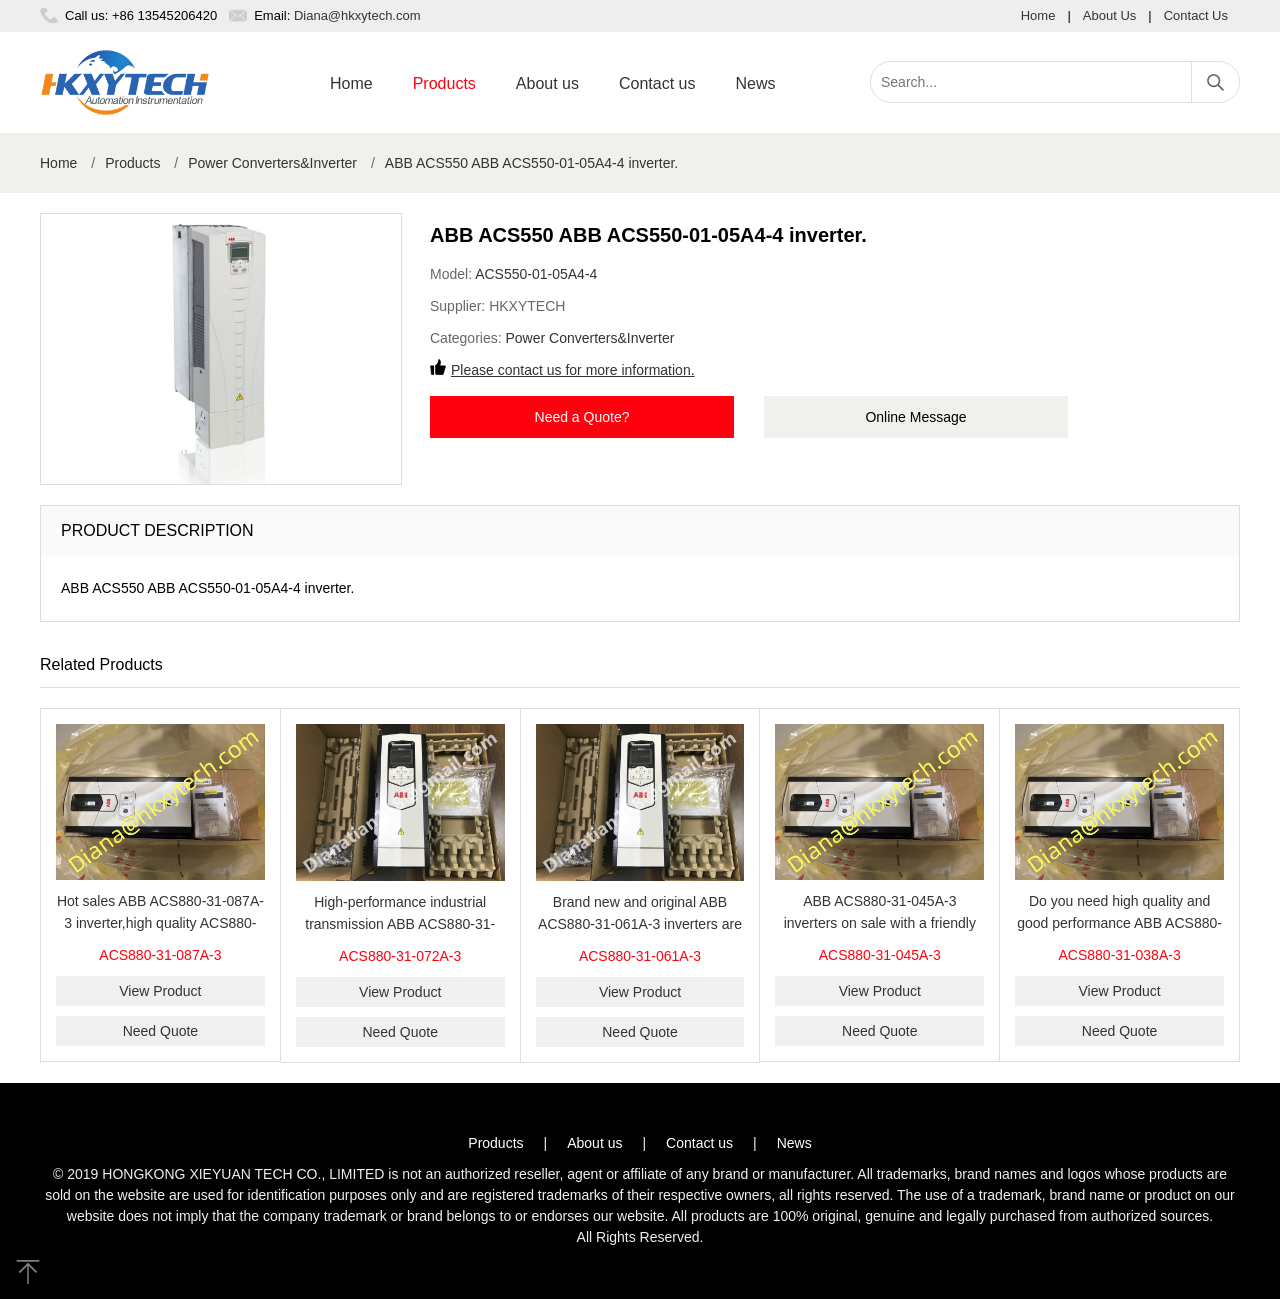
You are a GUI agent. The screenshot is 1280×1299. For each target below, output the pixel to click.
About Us (1109, 15)
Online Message (915, 417)
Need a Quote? (582, 417)
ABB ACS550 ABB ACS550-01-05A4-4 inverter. (531, 163)
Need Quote (161, 1031)
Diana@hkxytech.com (357, 15)
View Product (160, 991)
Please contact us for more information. (573, 370)
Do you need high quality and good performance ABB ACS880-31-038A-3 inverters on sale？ (1119, 923)
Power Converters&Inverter (272, 163)
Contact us (657, 83)
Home (1038, 15)
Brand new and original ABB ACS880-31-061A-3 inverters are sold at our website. (640, 924)
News (755, 83)
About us (547, 83)
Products (444, 83)
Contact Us (1196, 15)
